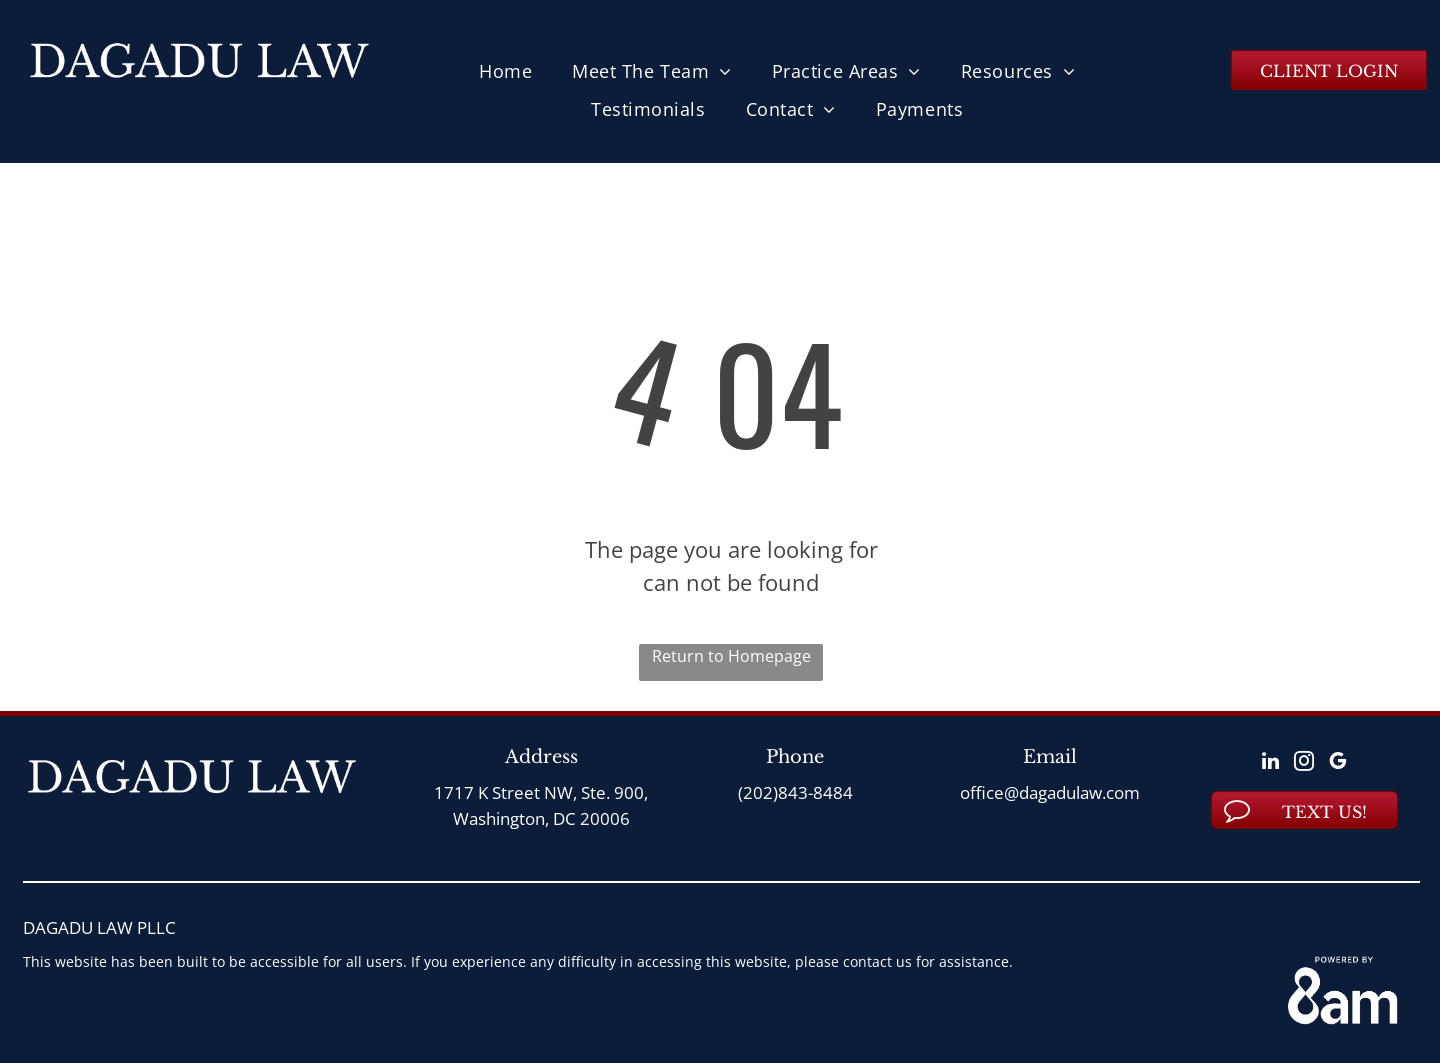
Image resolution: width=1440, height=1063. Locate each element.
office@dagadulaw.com (1050, 792)
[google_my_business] (1338, 763)
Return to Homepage (731, 656)
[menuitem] (505, 71)
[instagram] (1304, 763)
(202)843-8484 (795, 792)
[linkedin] (1270, 763)
